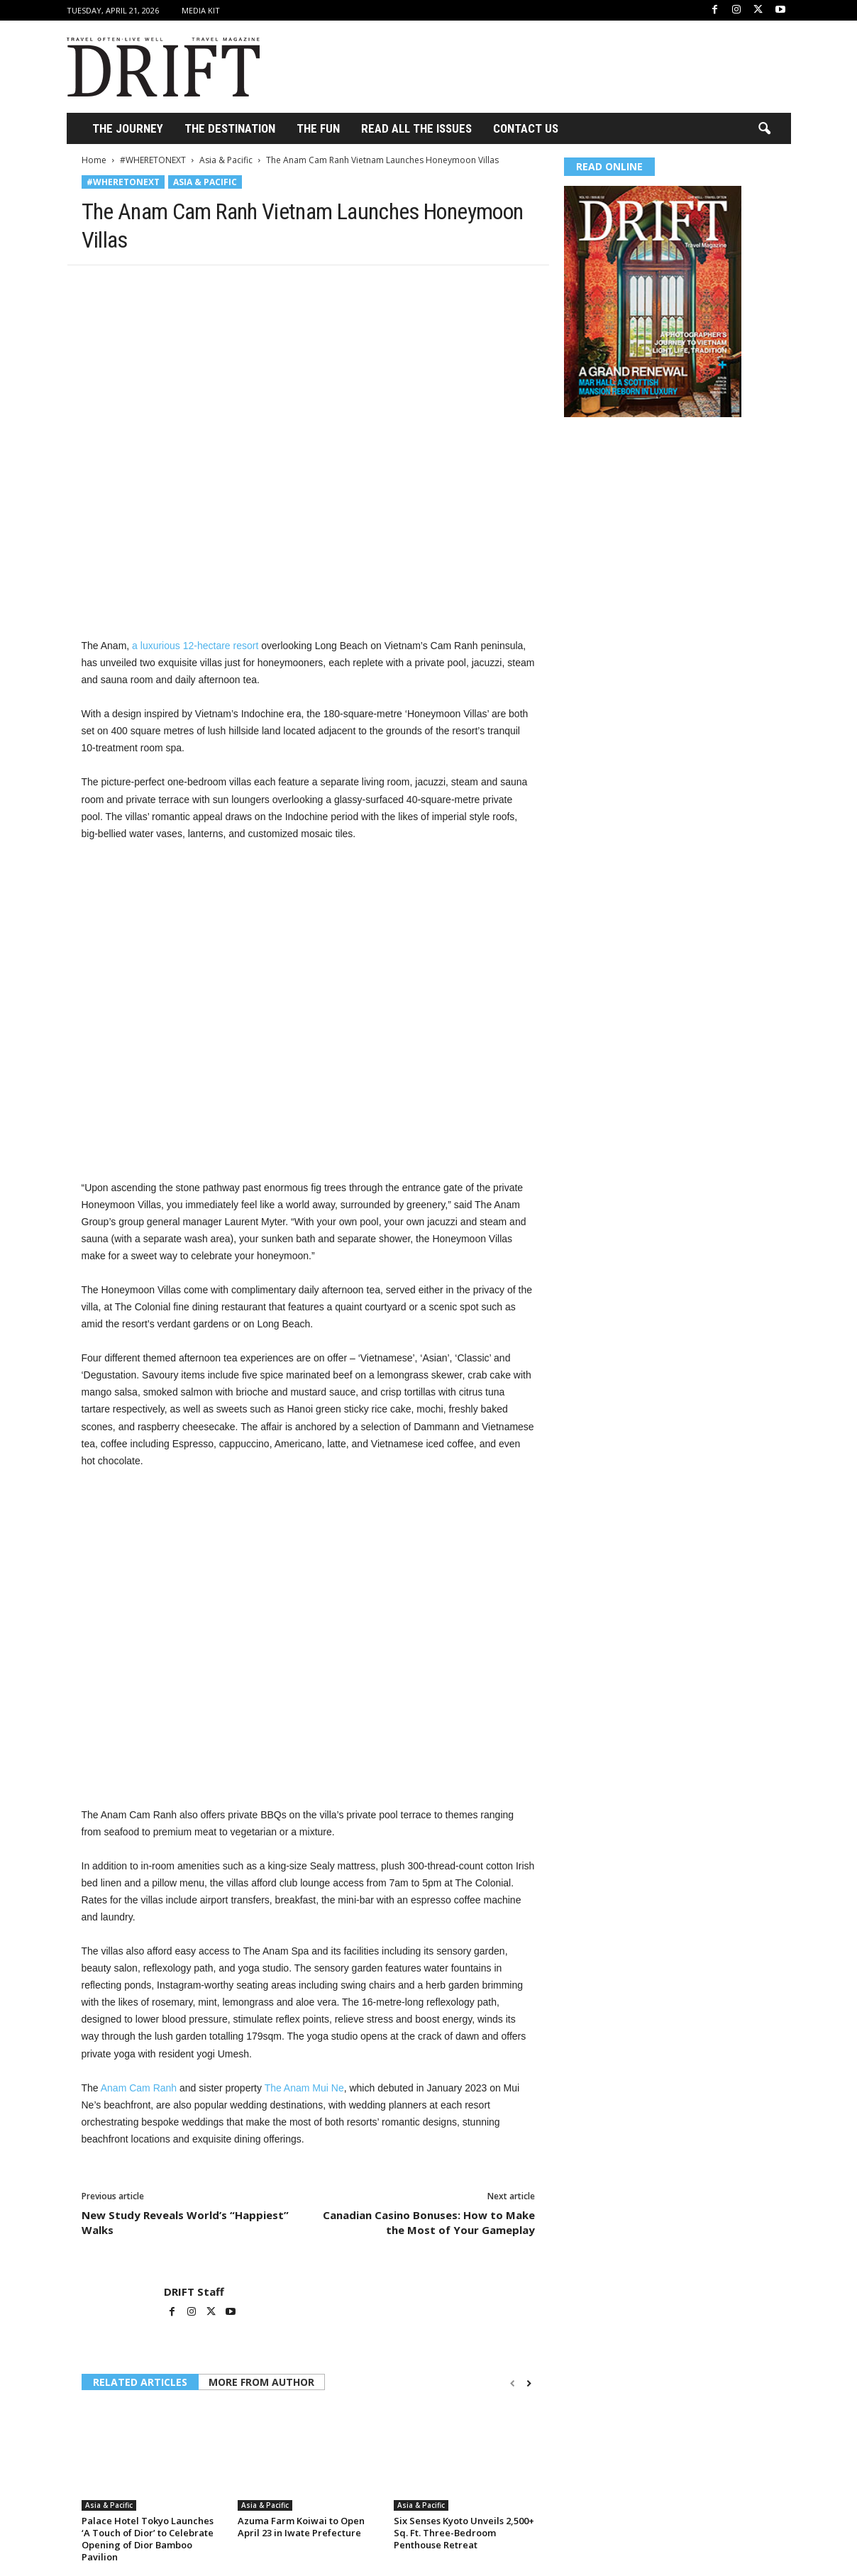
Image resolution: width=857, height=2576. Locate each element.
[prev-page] (512, 2383)
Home (94, 160)
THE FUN (318, 128)
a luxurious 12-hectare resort (195, 645)
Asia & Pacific (226, 160)
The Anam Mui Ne (304, 2088)
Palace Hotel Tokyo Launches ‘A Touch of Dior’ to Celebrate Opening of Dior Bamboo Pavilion (148, 2538)
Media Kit (201, 10)
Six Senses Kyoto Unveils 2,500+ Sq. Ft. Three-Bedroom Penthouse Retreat (464, 2532)
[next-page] (529, 2383)
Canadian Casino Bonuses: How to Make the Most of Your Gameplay (429, 2222)
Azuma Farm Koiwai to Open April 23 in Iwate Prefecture (301, 2526)
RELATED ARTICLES (140, 2382)
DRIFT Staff (194, 2291)
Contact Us (525, 128)
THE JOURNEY (127, 128)
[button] (764, 129)
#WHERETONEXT (153, 160)
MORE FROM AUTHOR (261, 2382)
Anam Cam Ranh (139, 2088)
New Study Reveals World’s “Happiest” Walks (185, 2222)
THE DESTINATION (229, 128)
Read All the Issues (416, 128)
